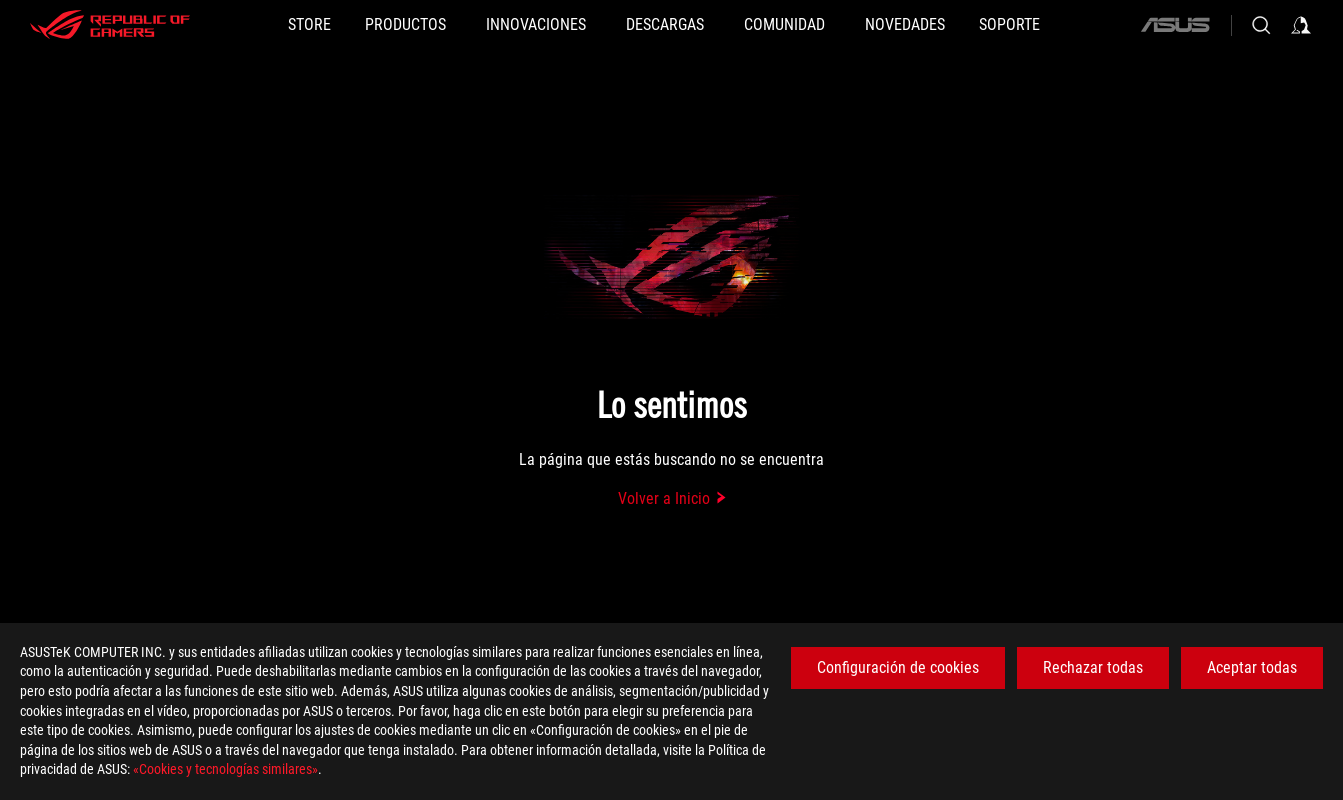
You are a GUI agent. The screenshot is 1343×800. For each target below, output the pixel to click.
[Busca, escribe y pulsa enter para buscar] (1261, 25)
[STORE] (309, 25)
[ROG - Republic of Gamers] (110, 25)
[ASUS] (1175, 25)
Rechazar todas (1093, 667)
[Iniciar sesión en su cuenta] (1301, 25)
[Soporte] (1009, 25)
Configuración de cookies (898, 667)
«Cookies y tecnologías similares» (225, 769)
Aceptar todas (1252, 667)
